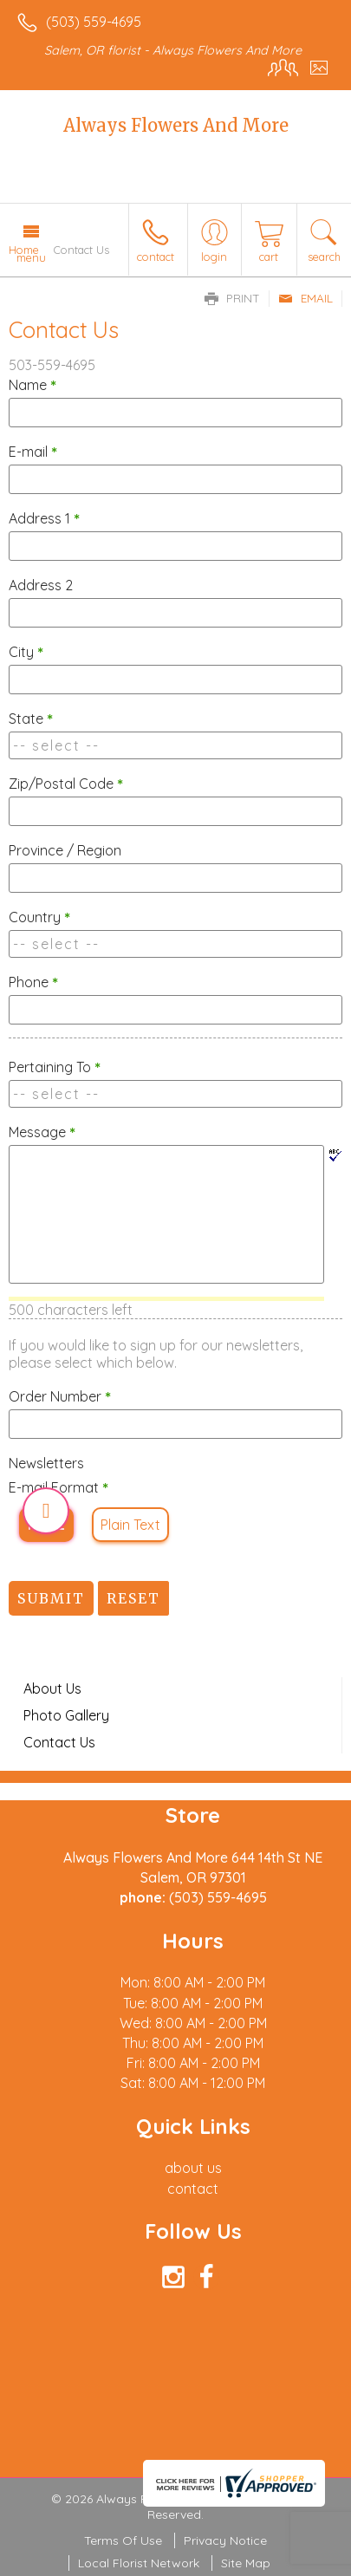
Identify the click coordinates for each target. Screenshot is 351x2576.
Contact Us (59, 1742)
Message (42, 1132)
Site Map (245, 2563)
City (26, 651)
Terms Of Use (123, 2540)
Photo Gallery (66, 1715)
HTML (46, 1524)
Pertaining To (55, 1067)
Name (32, 385)
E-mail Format (58, 1487)
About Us (52, 1688)
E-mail (33, 451)
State (31, 718)
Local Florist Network (138, 2563)
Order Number (60, 1396)
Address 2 (41, 585)
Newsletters (46, 1463)
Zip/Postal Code (66, 783)
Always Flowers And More (176, 125)
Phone (33, 982)
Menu (31, 257)
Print (232, 298)
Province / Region (65, 850)
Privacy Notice (225, 2540)
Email (305, 298)
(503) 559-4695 (93, 21)
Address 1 (44, 518)
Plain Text (130, 1524)
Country (39, 917)
